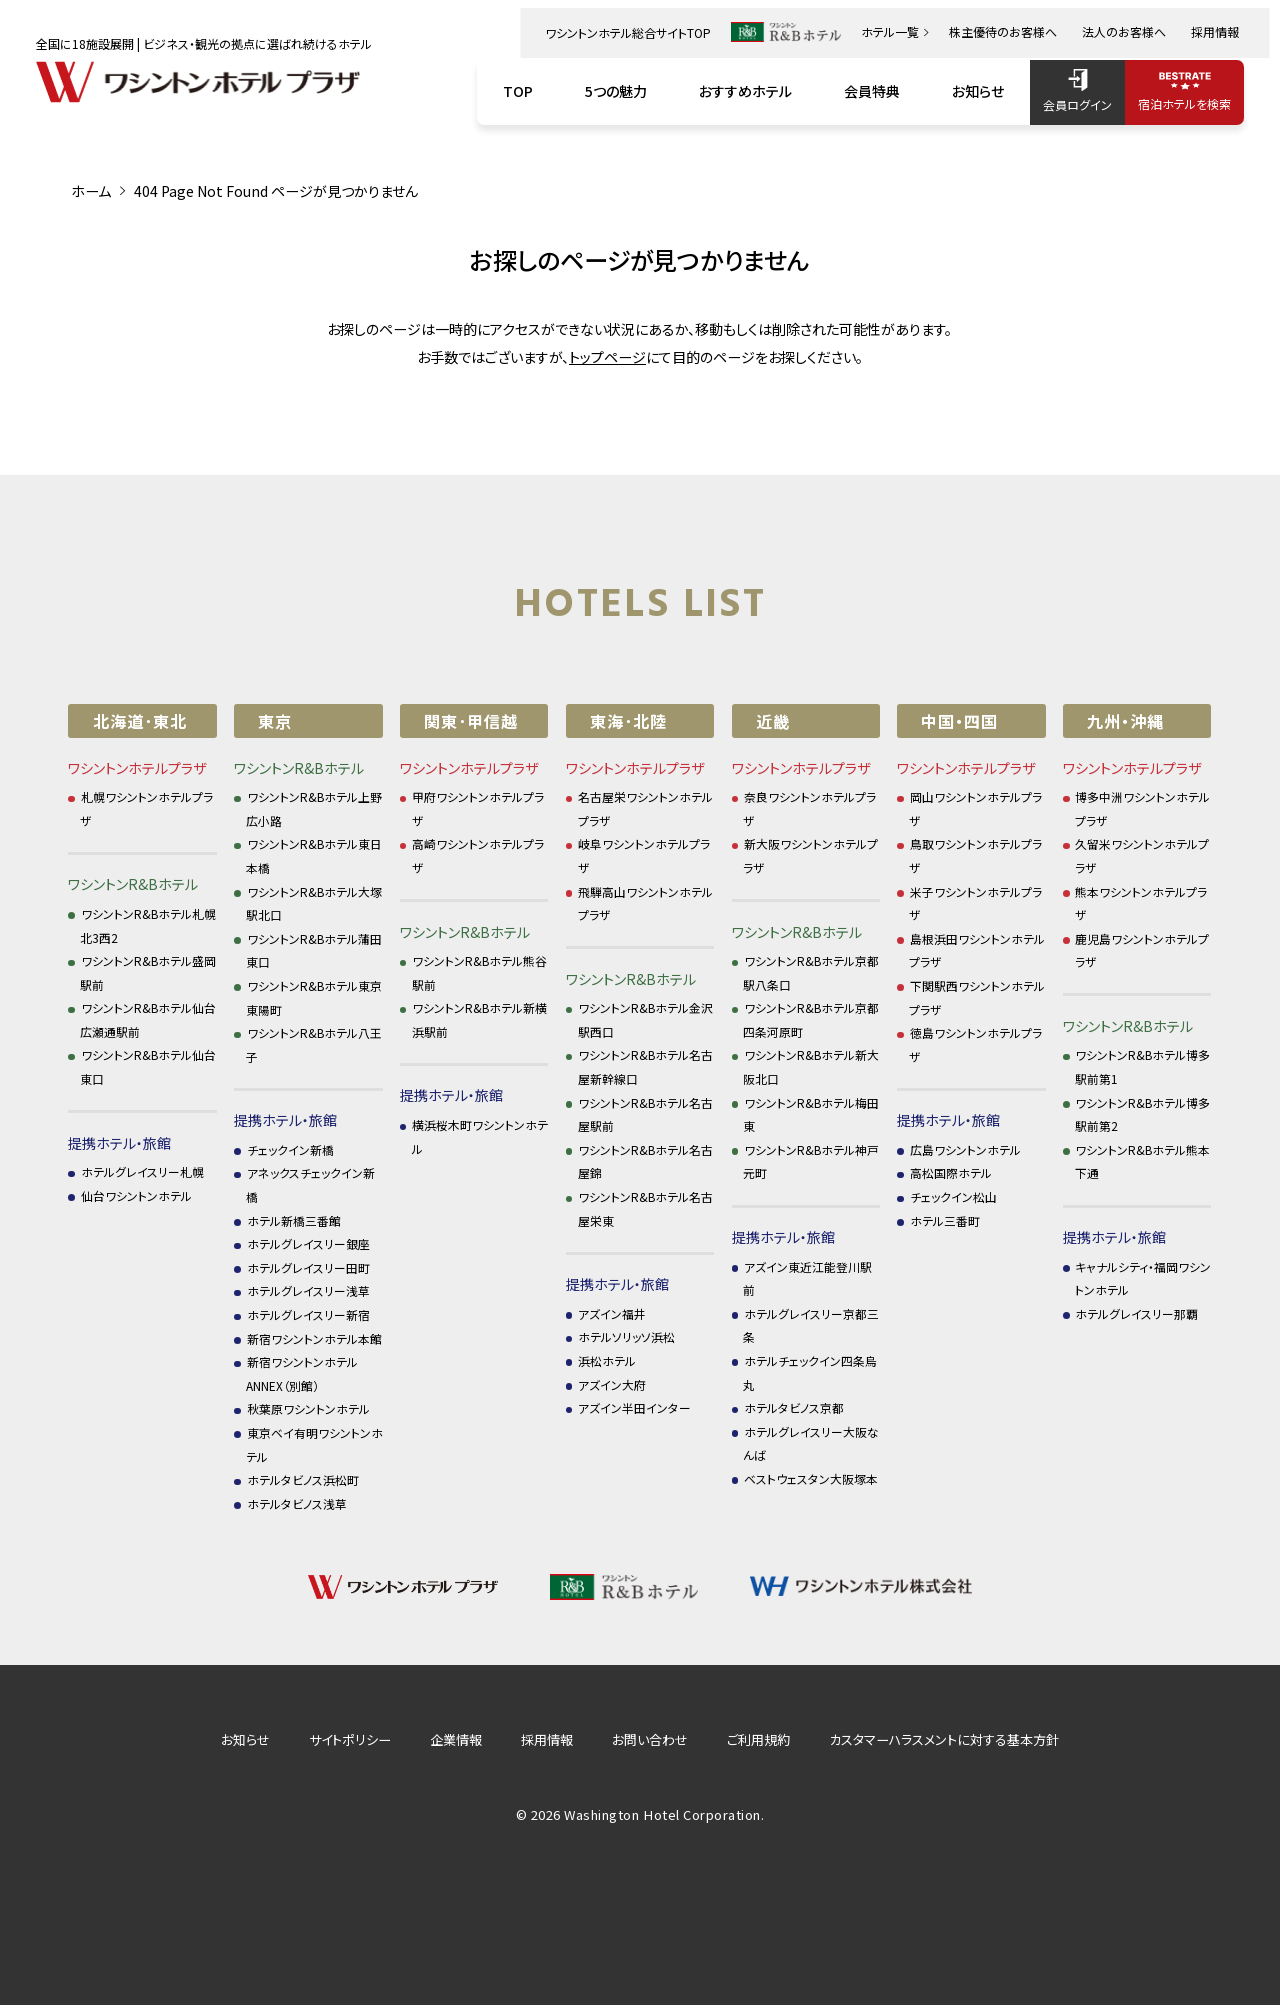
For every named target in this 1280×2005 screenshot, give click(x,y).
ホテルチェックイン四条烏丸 (810, 1372)
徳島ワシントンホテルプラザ (975, 1044)
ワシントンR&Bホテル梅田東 (811, 1114)
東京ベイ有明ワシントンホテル (314, 1444)
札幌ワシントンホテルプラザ (146, 808)
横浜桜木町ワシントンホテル (480, 1136)
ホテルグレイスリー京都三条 (811, 1325)
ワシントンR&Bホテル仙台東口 (148, 1066)
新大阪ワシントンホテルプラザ (810, 855)
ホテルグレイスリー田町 (308, 1267)
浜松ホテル (607, 1360)
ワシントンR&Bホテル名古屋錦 (646, 1161)
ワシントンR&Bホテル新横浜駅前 (480, 1019)
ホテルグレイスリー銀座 (308, 1243)
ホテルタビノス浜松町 (303, 1479)
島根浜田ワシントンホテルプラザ (977, 950)
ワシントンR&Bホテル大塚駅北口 (314, 903)
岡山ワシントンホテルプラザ (975, 808)
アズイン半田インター (634, 1407)
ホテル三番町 (945, 1220)
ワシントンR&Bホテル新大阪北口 (811, 1066)
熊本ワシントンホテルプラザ (1141, 903)
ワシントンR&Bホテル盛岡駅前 (148, 972)
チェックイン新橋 (290, 1149)
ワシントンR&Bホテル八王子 (314, 1044)
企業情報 (456, 1739)
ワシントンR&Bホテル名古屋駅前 (646, 1114)
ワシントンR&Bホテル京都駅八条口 (811, 972)
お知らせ (245, 1739)
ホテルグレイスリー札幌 (142, 1171)
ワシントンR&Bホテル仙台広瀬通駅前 (148, 1019)
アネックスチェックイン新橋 (310, 1184)
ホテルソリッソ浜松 (626, 1336)
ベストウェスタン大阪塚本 (811, 1478)
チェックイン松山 (953, 1196)
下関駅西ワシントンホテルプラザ (977, 997)
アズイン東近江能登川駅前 (807, 1278)
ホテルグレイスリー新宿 (308, 1314)
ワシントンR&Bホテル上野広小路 (314, 808)
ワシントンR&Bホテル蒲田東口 (314, 950)
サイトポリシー (350, 1739)
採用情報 (547, 1739)
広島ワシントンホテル (965, 1149)
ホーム (91, 191)
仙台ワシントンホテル (136, 1195)
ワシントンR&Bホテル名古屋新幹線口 (646, 1066)
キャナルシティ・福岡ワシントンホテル (1143, 1278)
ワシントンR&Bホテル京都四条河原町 (811, 1019)
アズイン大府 (612, 1384)
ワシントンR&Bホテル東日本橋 (314, 855)
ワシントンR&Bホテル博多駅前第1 (1143, 1066)
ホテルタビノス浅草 (297, 1503)
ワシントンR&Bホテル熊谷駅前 (480, 972)
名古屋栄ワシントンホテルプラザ (646, 808)
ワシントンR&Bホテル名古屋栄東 (646, 1208)
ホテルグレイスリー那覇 (1136, 1313)
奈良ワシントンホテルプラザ (809, 808)
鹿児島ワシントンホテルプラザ (1142, 950)
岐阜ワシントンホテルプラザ (644, 855)
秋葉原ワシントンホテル (308, 1408)
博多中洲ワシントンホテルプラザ (1143, 808)
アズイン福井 (612, 1313)
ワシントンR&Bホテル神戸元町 (811, 1161)
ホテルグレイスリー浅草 (308, 1290)
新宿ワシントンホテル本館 (314, 1338)
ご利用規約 (758, 1739)
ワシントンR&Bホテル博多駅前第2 (1143, 1114)
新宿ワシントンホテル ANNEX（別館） (302, 1373)
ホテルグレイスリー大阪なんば (811, 1443)
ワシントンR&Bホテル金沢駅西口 (646, 1019)
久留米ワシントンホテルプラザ (1142, 855)
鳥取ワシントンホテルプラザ (975, 855)
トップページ (607, 357)
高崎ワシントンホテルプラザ (478, 855)
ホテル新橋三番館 (294, 1220)
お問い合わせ (650, 1739)
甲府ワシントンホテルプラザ (478, 808)
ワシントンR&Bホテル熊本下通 (1143, 1161)
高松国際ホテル (951, 1172)
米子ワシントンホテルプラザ (975, 903)
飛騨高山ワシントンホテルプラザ (646, 903)
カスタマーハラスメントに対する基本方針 (944, 1739)
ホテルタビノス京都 (794, 1407)
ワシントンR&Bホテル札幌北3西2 (148, 925)
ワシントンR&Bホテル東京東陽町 (314, 997)
